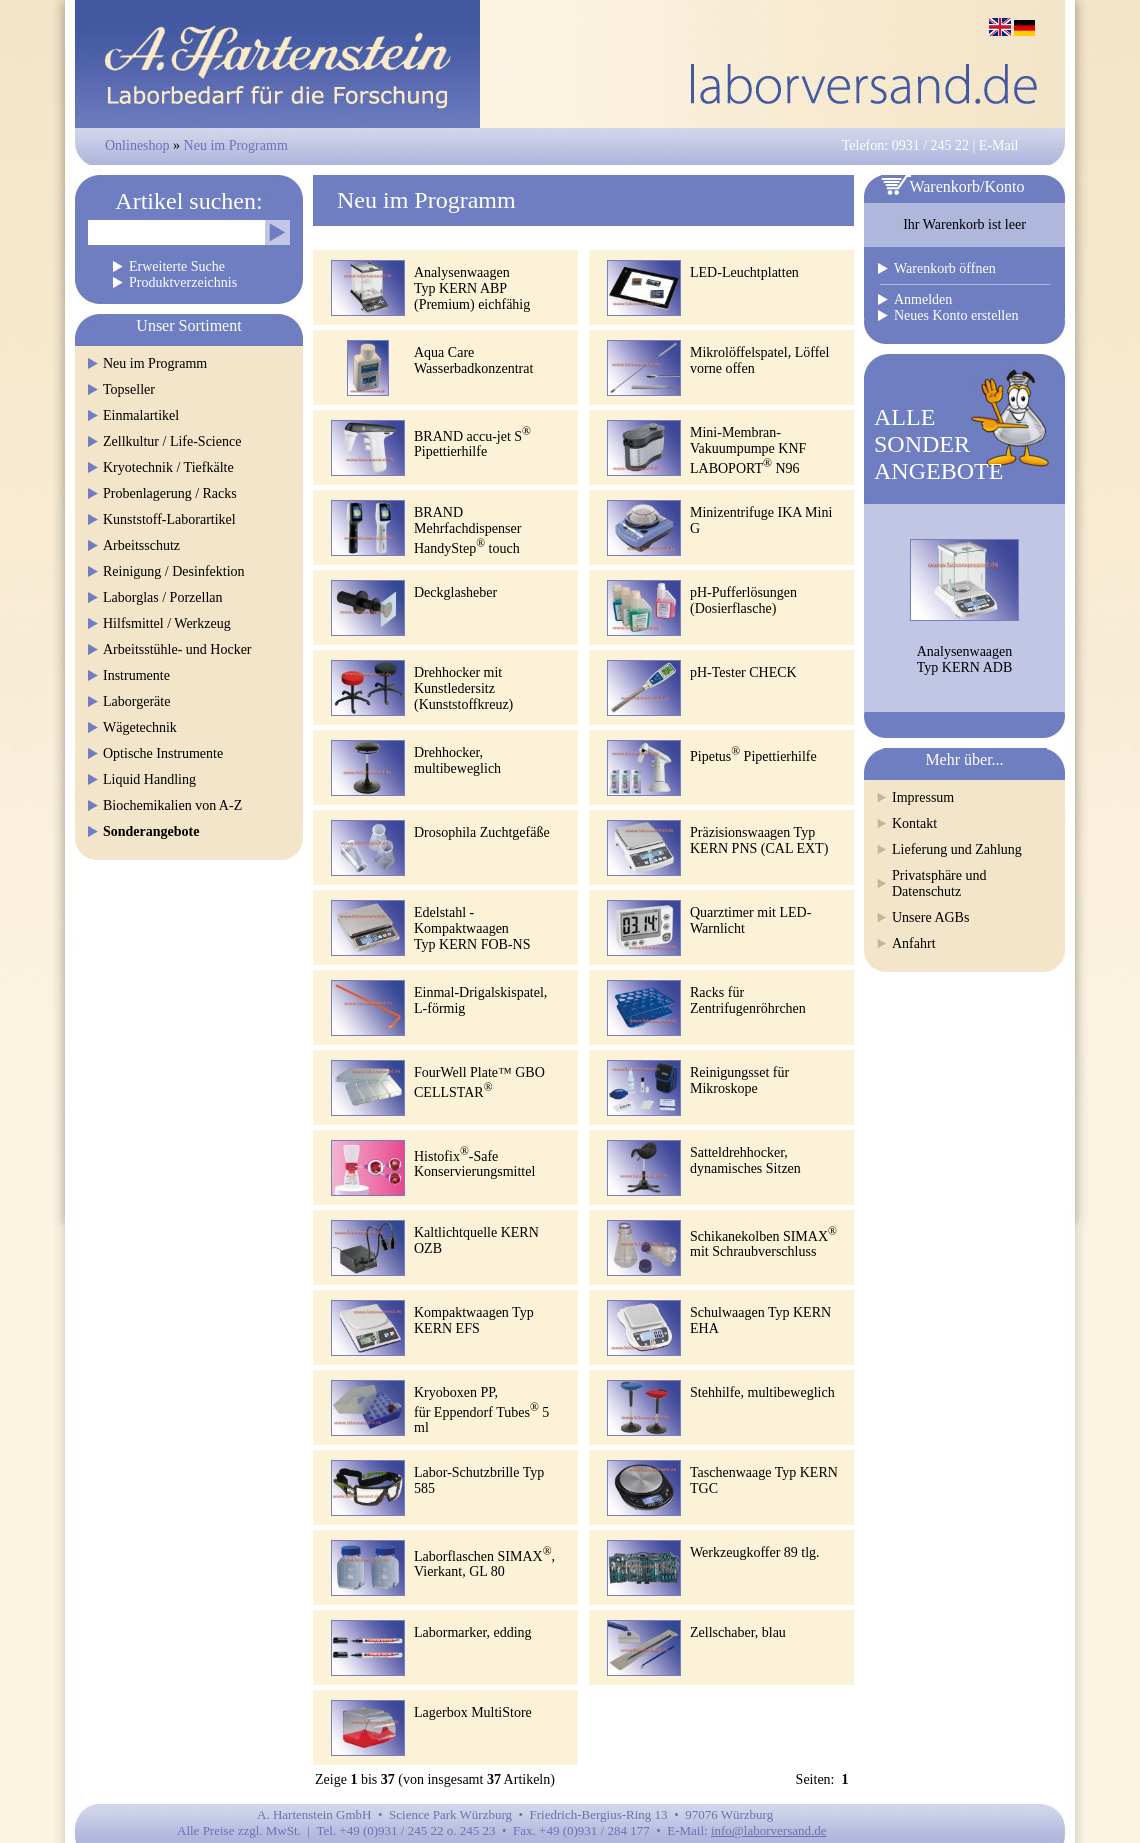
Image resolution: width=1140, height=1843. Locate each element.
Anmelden (923, 299)
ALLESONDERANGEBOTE (938, 444)
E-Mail (999, 145)
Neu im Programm (236, 145)
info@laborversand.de (769, 1830)
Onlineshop (137, 145)
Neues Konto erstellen (956, 315)
